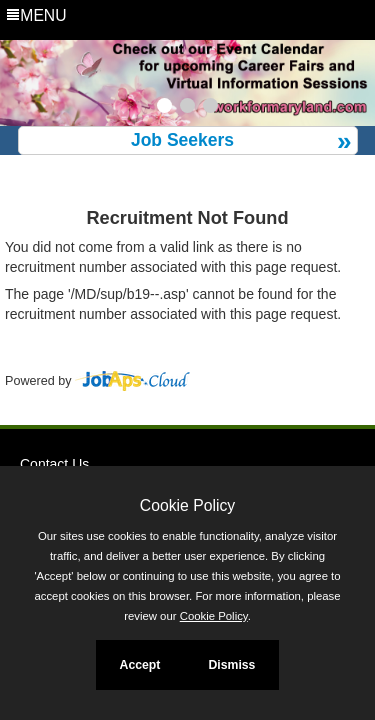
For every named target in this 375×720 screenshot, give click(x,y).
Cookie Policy (187, 505)
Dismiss (231, 665)
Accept (140, 665)
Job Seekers (182, 140)
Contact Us (54, 464)
